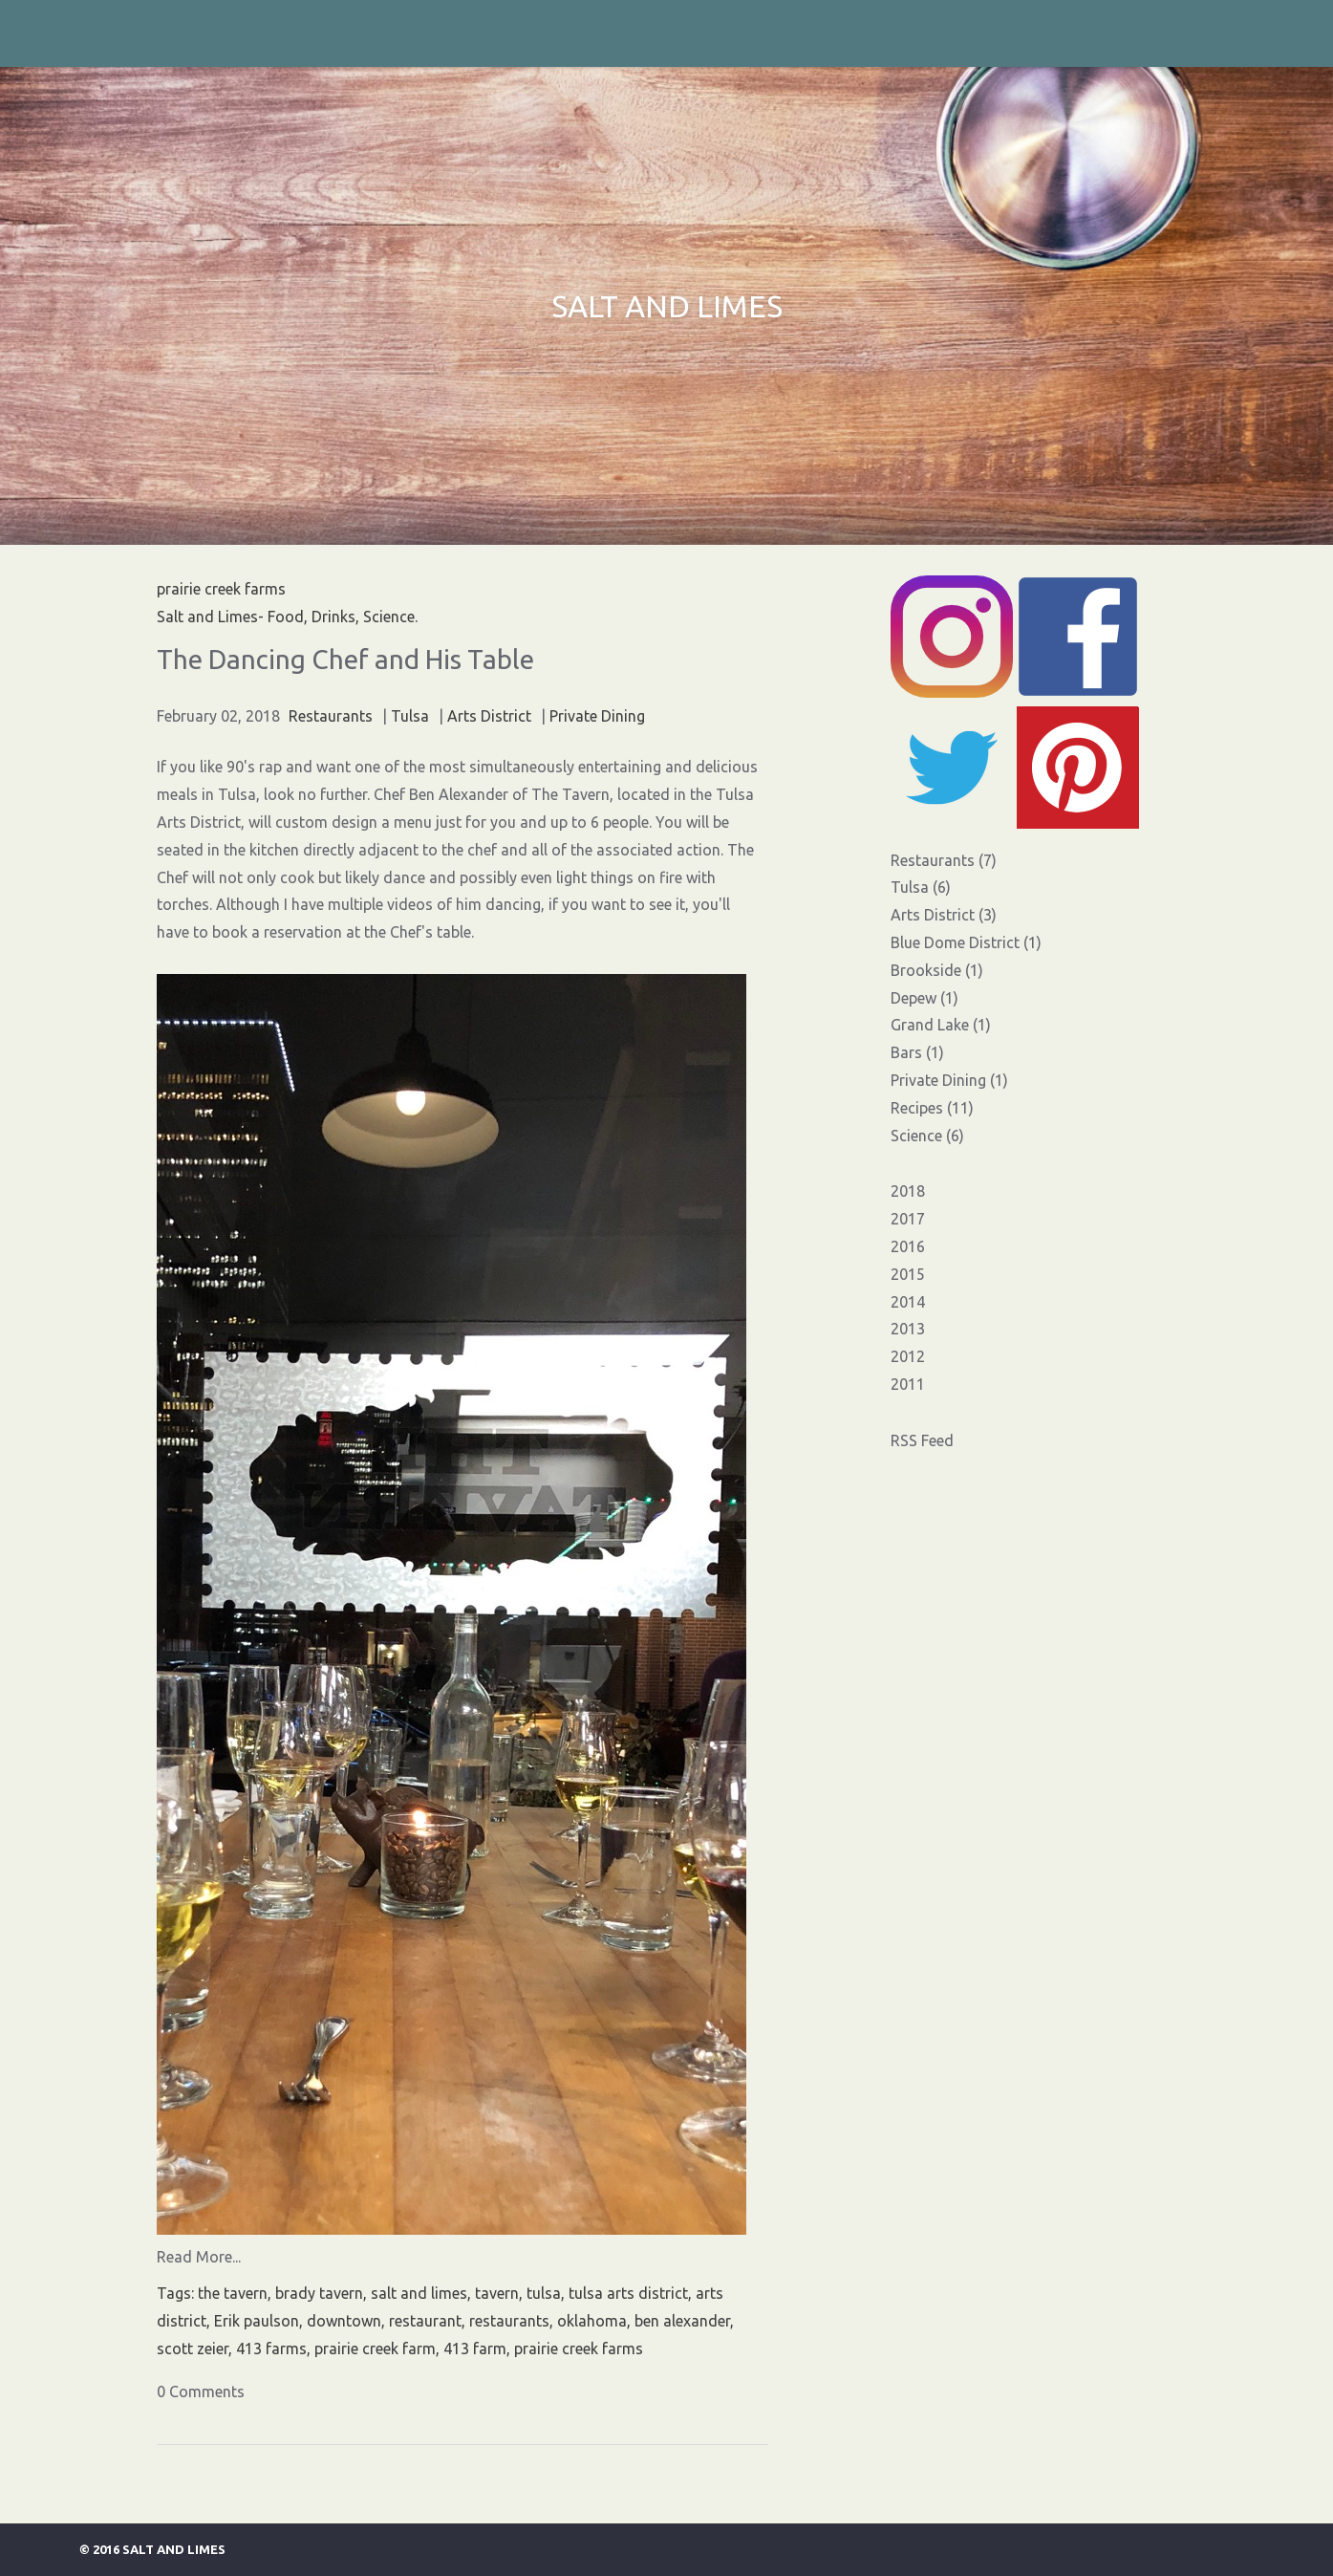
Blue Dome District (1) (966, 942)
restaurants (509, 2320)
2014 (908, 1301)
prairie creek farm (375, 2348)
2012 (908, 1356)
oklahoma (592, 2320)
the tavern (233, 2293)
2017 (908, 1218)
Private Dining (597, 716)
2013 (908, 1328)
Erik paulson (256, 2320)
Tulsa (410, 716)
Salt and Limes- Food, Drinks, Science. (287, 616)
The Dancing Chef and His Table (345, 659)
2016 (908, 1246)
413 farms (271, 2348)
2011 (908, 1384)
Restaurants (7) (944, 860)
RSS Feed (922, 1440)
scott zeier (192, 2348)
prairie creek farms (578, 2348)
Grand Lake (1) (941, 1024)
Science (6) (927, 1135)
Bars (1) (917, 1052)
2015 (908, 1274)
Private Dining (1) (949, 1080)
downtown (344, 2320)
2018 (908, 1191)
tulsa (544, 2293)
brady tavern (319, 2293)
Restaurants (331, 716)
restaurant (425, 2320)
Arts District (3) (944, 914)
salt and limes (419, 2293)
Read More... (199, 2256)
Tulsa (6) (921, 887)
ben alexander (682, 2320)
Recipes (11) (932, 1107)
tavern (497, 2293)
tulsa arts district (628, 2293)
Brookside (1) (937, 970)
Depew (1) (924, 998)
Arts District (489, 716)
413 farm (474, 2348)
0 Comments (201, 2391)
